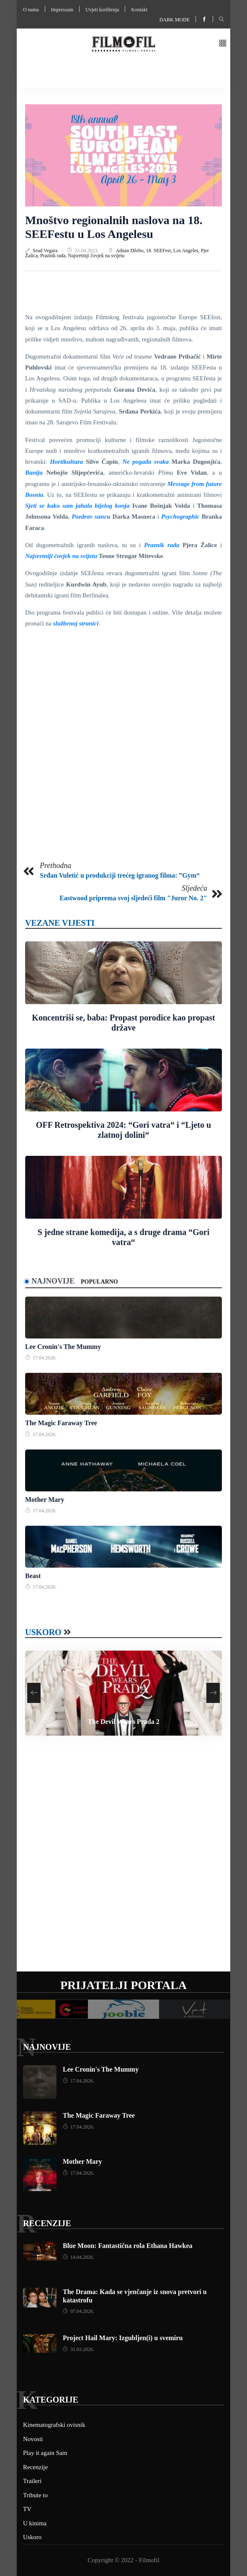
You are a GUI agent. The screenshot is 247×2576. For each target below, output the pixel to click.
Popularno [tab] (99, 1282)
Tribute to (35, 2495)
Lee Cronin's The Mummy (63, 1346)
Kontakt (139, 10)
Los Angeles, (187, 250)
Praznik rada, (54, 255)
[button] (222, 44)
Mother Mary (44, 1499)
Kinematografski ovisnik (54, 2424)
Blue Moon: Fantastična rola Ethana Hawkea (128, 2245)
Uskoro (43, 1632)
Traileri (32, 2481)
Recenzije (47, 2223)
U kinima (34, 2523)
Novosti (33, 2439)
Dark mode (175, 20)
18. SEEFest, (159, 250)
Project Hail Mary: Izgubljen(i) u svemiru (123, 2337)
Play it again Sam (45, 2452)
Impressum (62, 10)
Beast (33, 1575)
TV (27, 2509)
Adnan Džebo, (131, 250)
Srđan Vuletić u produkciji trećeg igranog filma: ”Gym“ (120, 875)
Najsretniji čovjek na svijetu (96, 255)
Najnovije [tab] (53, 1281)
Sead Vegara (46, 250)
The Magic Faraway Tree (61, 1422)
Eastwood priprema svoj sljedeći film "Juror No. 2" (133, 898)
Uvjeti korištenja (102, 10)
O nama (31, 10)
